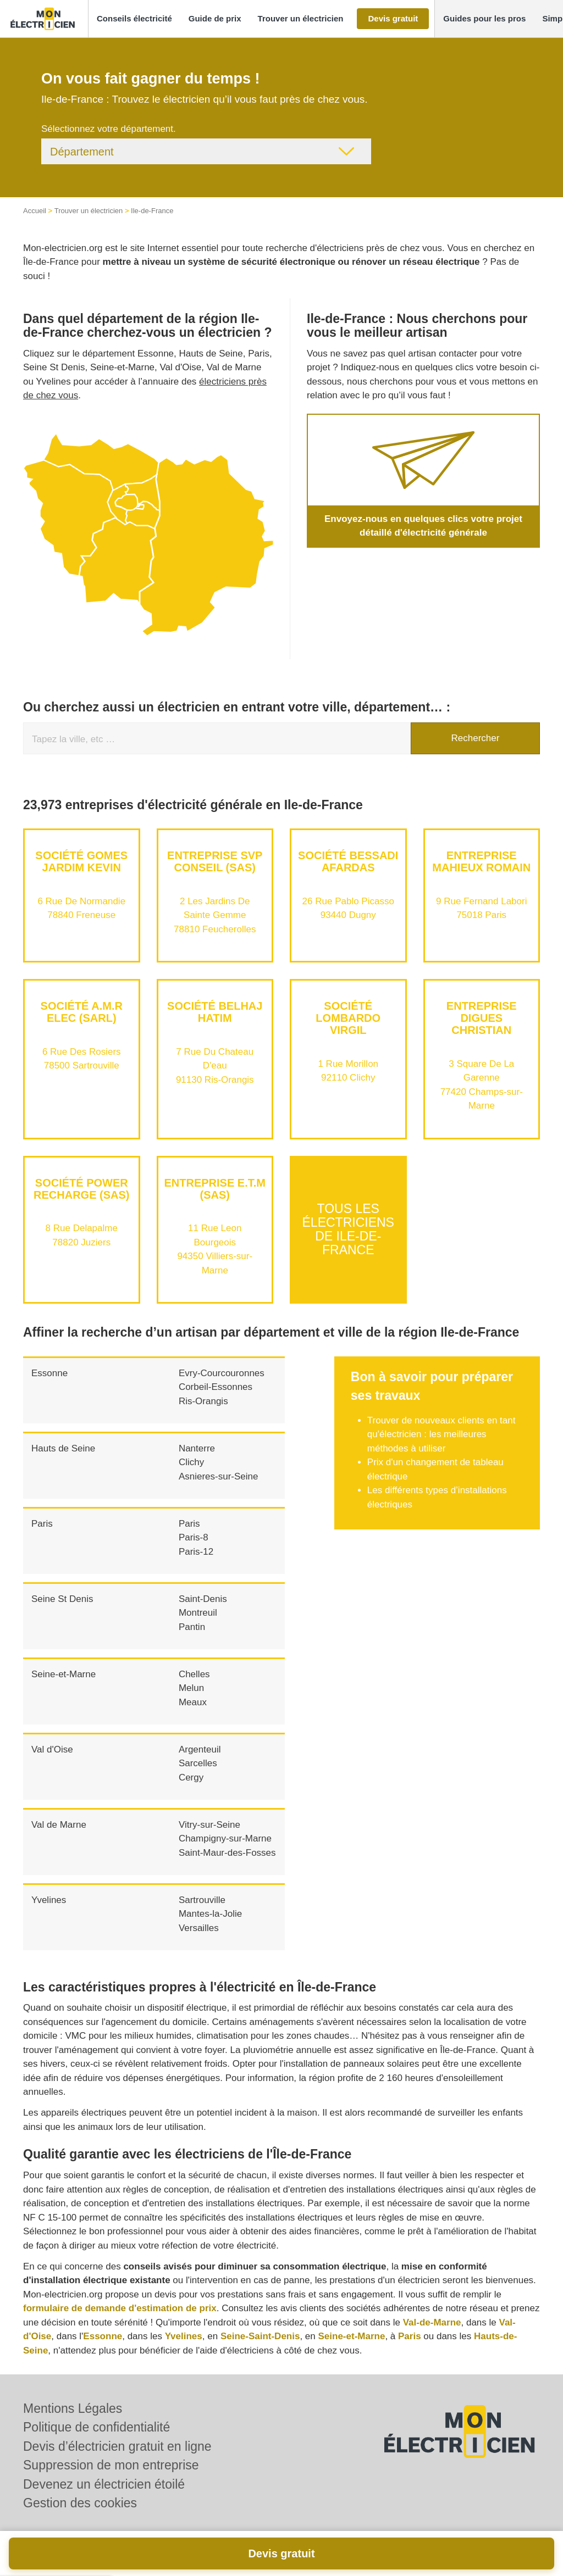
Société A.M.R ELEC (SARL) (82, 1012)
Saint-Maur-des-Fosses (227, 1853)
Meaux (193, 1702)
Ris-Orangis (203, 1401)
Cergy (191, 1777)
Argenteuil (200, 1749)
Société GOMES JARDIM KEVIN (81, 861)
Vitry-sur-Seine (209, 1825)
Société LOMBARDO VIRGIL (348, 1018)
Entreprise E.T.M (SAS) (215, 1189)
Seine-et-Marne (63, 1674)
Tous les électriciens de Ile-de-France (348, 1229)
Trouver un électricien (88, 211)
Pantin (192, 1627)
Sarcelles (198, 1763)
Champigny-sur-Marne (225, 1838)
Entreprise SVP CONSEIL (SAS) (214, 861)
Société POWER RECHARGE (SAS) (81, 1189)
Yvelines (48, 1900)
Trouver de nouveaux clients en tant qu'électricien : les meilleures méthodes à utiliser (441, 1434)
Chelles (194, 1674)
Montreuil (198, 1612)
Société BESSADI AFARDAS (348, 861)
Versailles (199, 1928)
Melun (191, 1688)
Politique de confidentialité (96, 2427)
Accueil (34, 211)
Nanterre (197, 1448)
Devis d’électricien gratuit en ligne (117, 2446)
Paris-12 (196, 1551)
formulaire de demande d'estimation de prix (120, 2308)
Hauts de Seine (63, 1448)
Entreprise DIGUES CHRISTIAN (481, 1018)
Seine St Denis (62, 1599)
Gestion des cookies (80, 2503)
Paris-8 (193, 1537)
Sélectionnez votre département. (108, 129)
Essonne (49, 1373)
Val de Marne (58, 1825)
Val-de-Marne (432, 2322)
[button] (134, 19)
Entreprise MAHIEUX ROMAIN (481, 861)
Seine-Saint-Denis (260, 2336)
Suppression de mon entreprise (111, 2465)
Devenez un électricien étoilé (104, 2484)
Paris (42, 1523)
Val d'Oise (52, 1749)
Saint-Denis (203, 1599)
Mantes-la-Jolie (210, 1914)
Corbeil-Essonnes (215, 1387)
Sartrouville (202, 1900)
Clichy (191, 1462)
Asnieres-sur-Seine (218, 1476)
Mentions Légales (72, 2408)
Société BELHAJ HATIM (214, 1012)
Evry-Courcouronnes (221, 1373)
